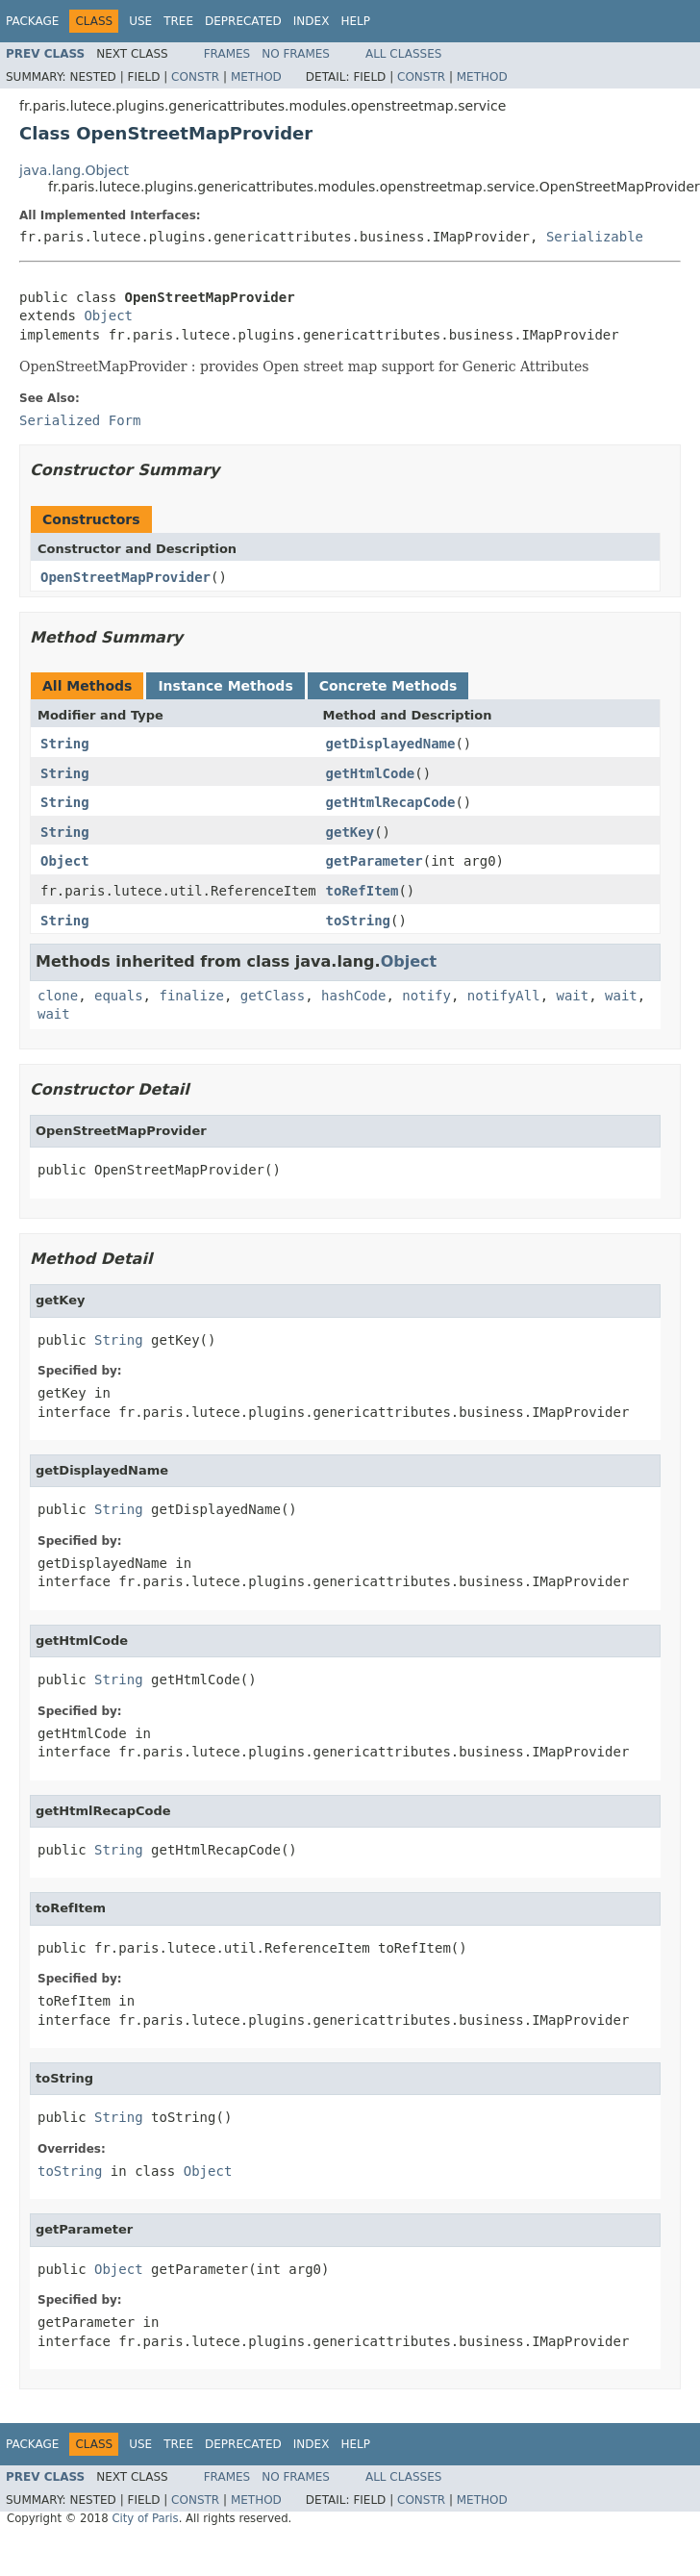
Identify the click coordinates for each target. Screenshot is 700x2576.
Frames (227, 54)
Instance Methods (225, 686)
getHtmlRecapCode (391, 802)
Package (32, 21)
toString (358, 920)
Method (256, 77)
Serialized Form (79, 420)
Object (108, 315)
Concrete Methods (388, 686)
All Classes (403, 54)
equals (118, 995)
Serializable (594, 236)
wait (573, 995)
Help (355, 21)
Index (311, 21)
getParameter (374, 861)
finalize (191, 995)
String (64, 743)
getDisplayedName (391, 743)
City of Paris (145, 2518)
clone (58, 995)
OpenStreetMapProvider (125, 577)
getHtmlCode (370, 773)
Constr (195, 77)
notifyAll (503, 995)
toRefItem (362, 890)
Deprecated (243, 21)
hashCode (353, 995)
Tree (178, 21)
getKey (350, 832)
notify (426, 995)
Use (140, 21)
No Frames (296, 54)
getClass (272, 995)
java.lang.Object (74, 170)
